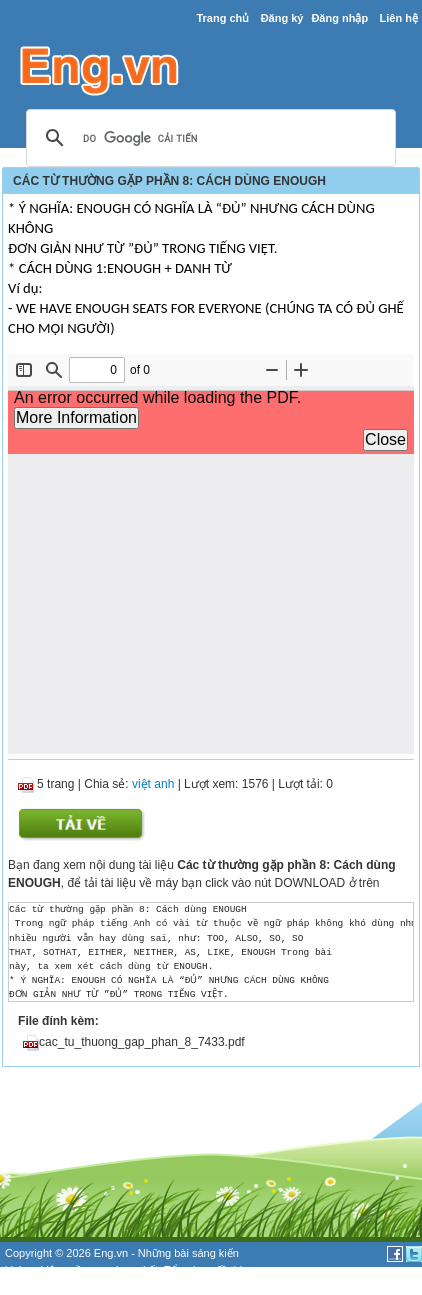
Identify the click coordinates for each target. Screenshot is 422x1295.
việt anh (153, 784)
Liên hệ (398, 18)
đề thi (228, 1270)
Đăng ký (282, 18)
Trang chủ (222, 18)
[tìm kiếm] (208, 139)
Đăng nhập (339, 18)
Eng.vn (111, 1253)
